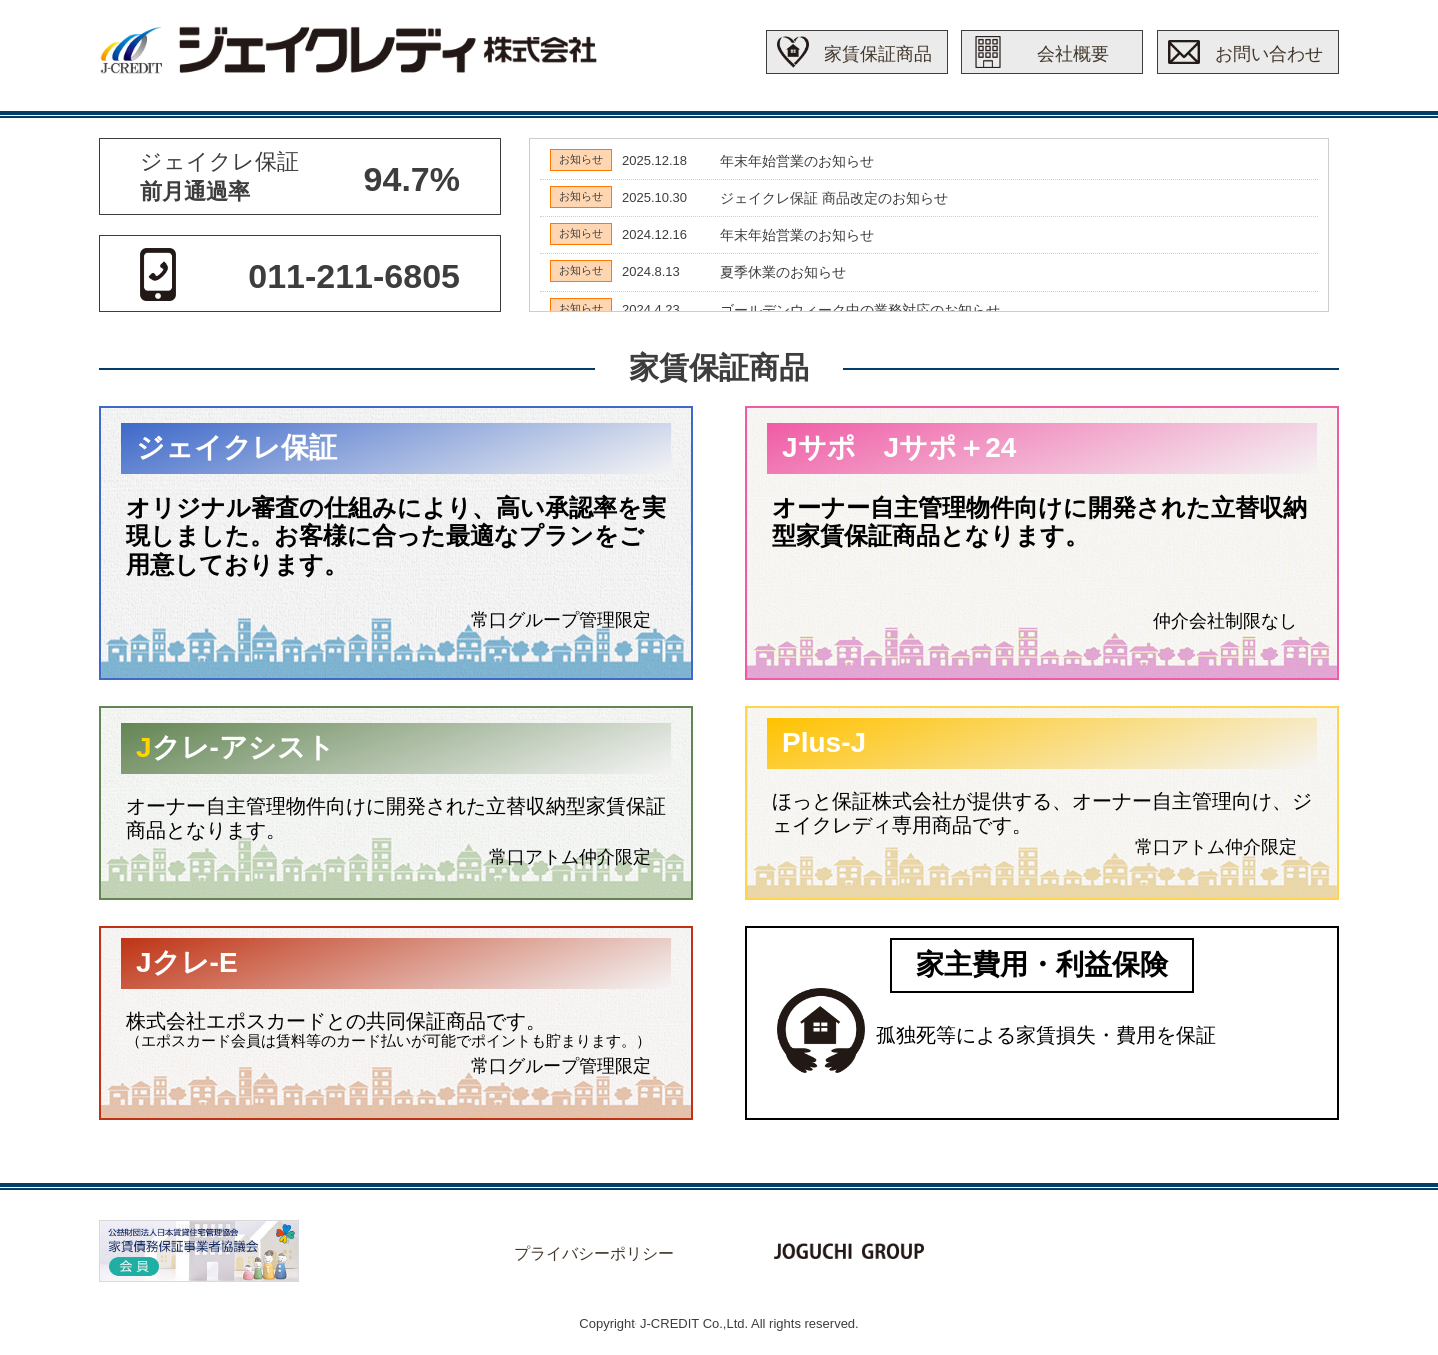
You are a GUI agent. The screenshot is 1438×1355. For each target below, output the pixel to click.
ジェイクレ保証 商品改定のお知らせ (834, 198)
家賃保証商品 (878, 54)
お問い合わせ (1269, 54)
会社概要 (1073, 54)
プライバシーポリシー (594, 1253)
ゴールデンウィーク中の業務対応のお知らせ (860, 310)
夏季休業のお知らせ (783, 272)
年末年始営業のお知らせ (797, 161)
